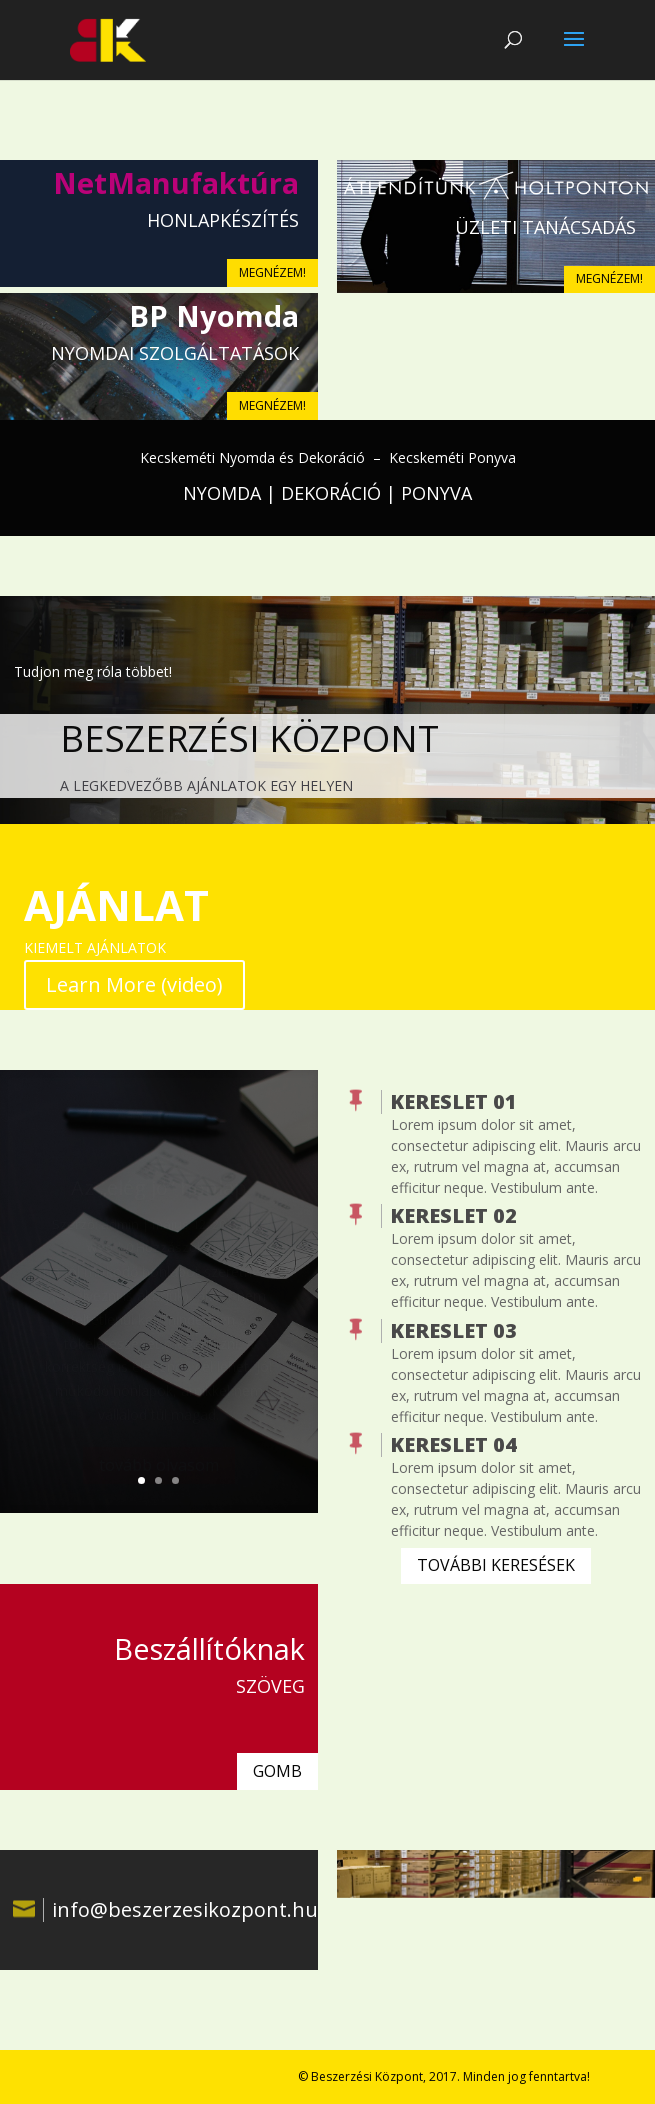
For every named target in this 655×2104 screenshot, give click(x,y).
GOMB (277, 1771)
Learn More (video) (134, 984)
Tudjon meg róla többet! (93, 671)
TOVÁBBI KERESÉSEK (496, 1565)
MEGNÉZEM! (272, 272)
